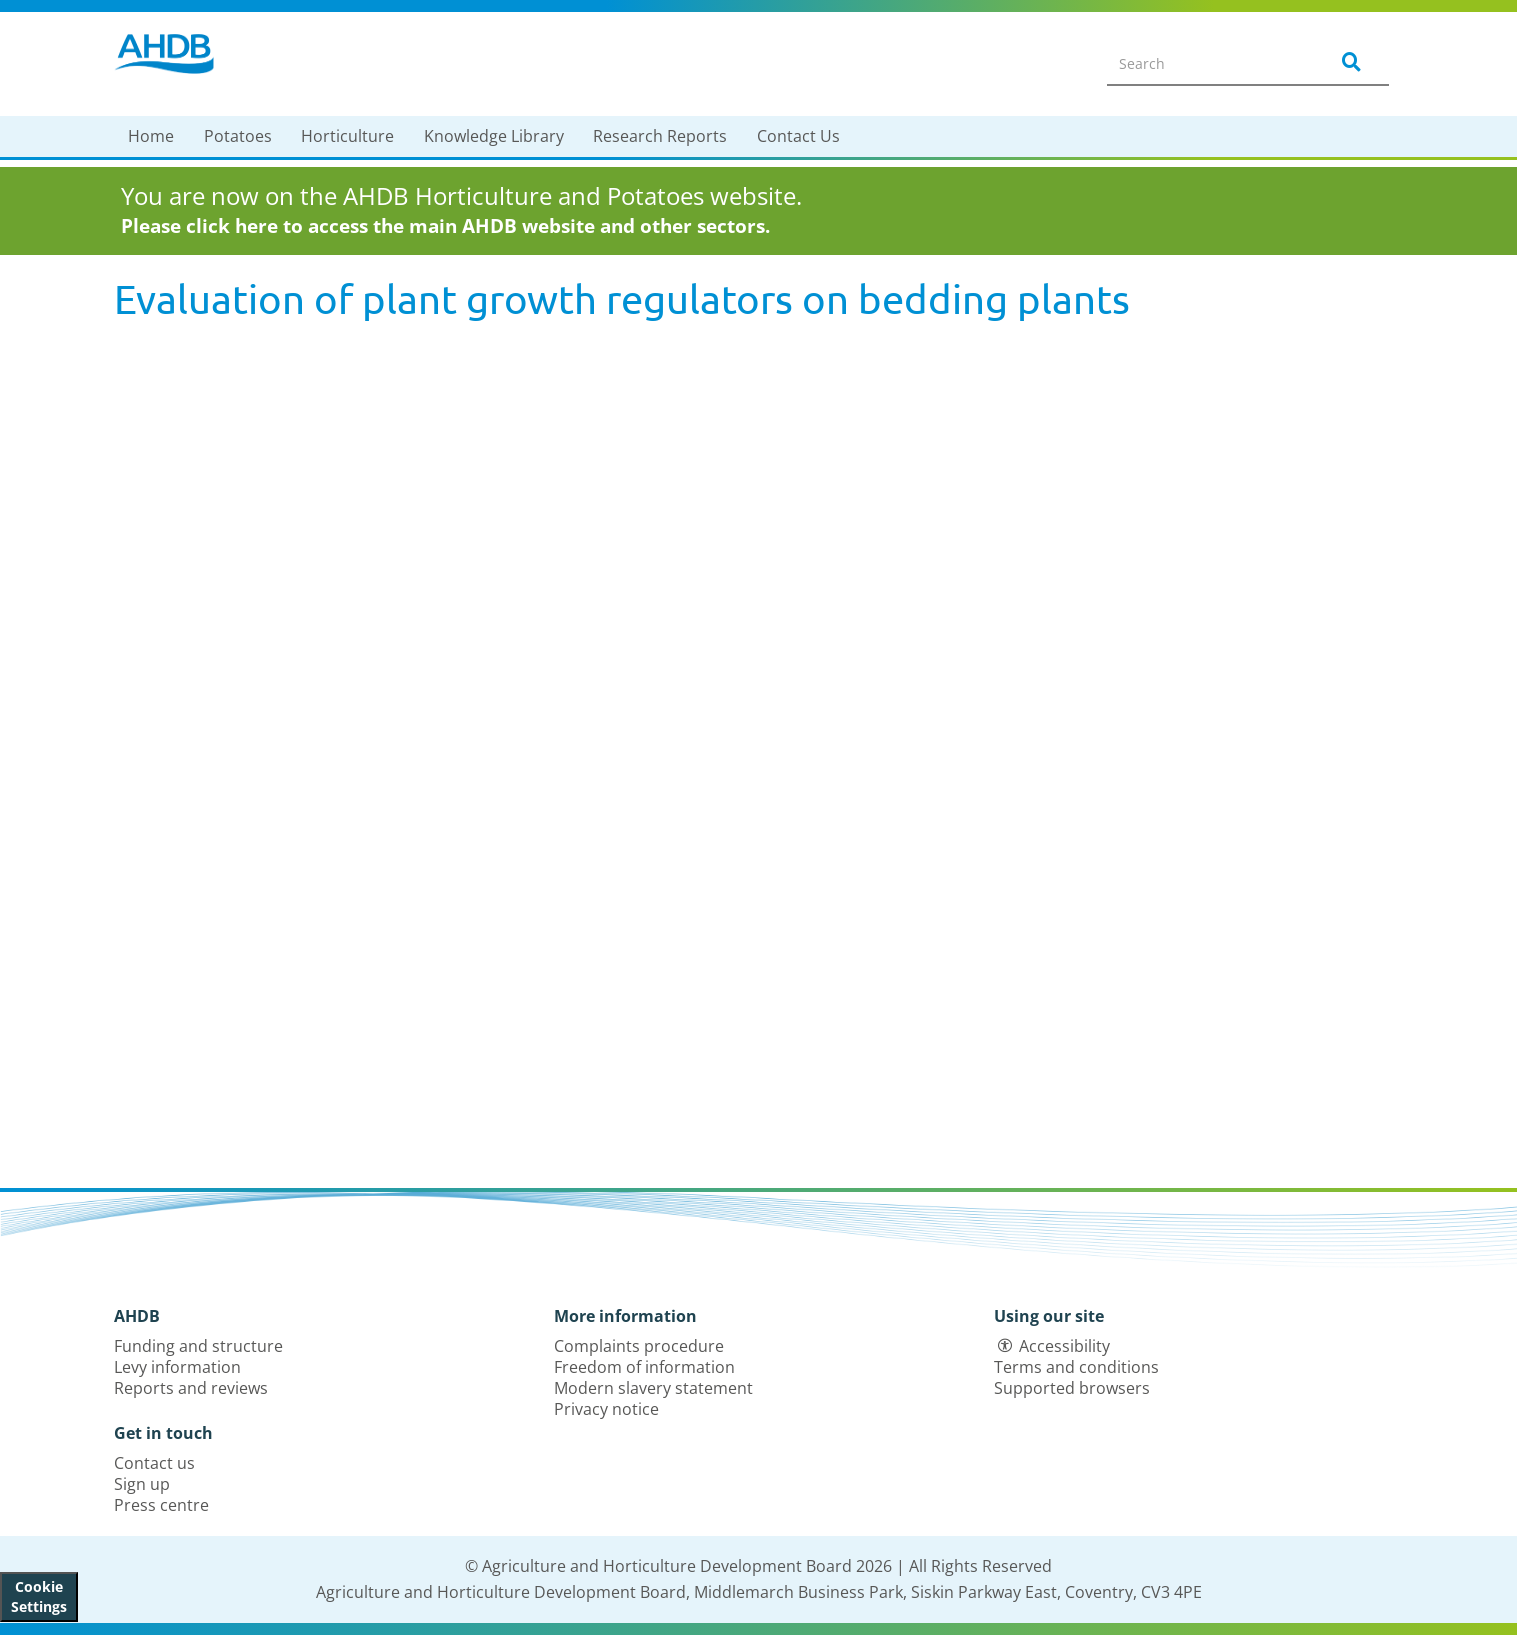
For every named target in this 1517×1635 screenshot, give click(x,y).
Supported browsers (1072, 1388)
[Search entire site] (1205, 63)
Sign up (142, 1484)
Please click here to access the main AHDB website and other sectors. (445, 226)
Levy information (177, 1367)
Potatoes (238, 136)
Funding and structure (198, 1346)
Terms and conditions (1076, 1367)
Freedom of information (644, 1367)
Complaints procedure (639, 1346)
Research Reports (660, 136)
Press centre (161, 1505)
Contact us (154, 1463)
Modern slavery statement (653, 1388)
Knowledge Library (494, 136)
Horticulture (347, 136)
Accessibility (1064, 1346)
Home (151, 136)
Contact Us (798, 136)
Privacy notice (606, 1409)
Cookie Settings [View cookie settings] (39, 1596)
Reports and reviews (191, 1388)
